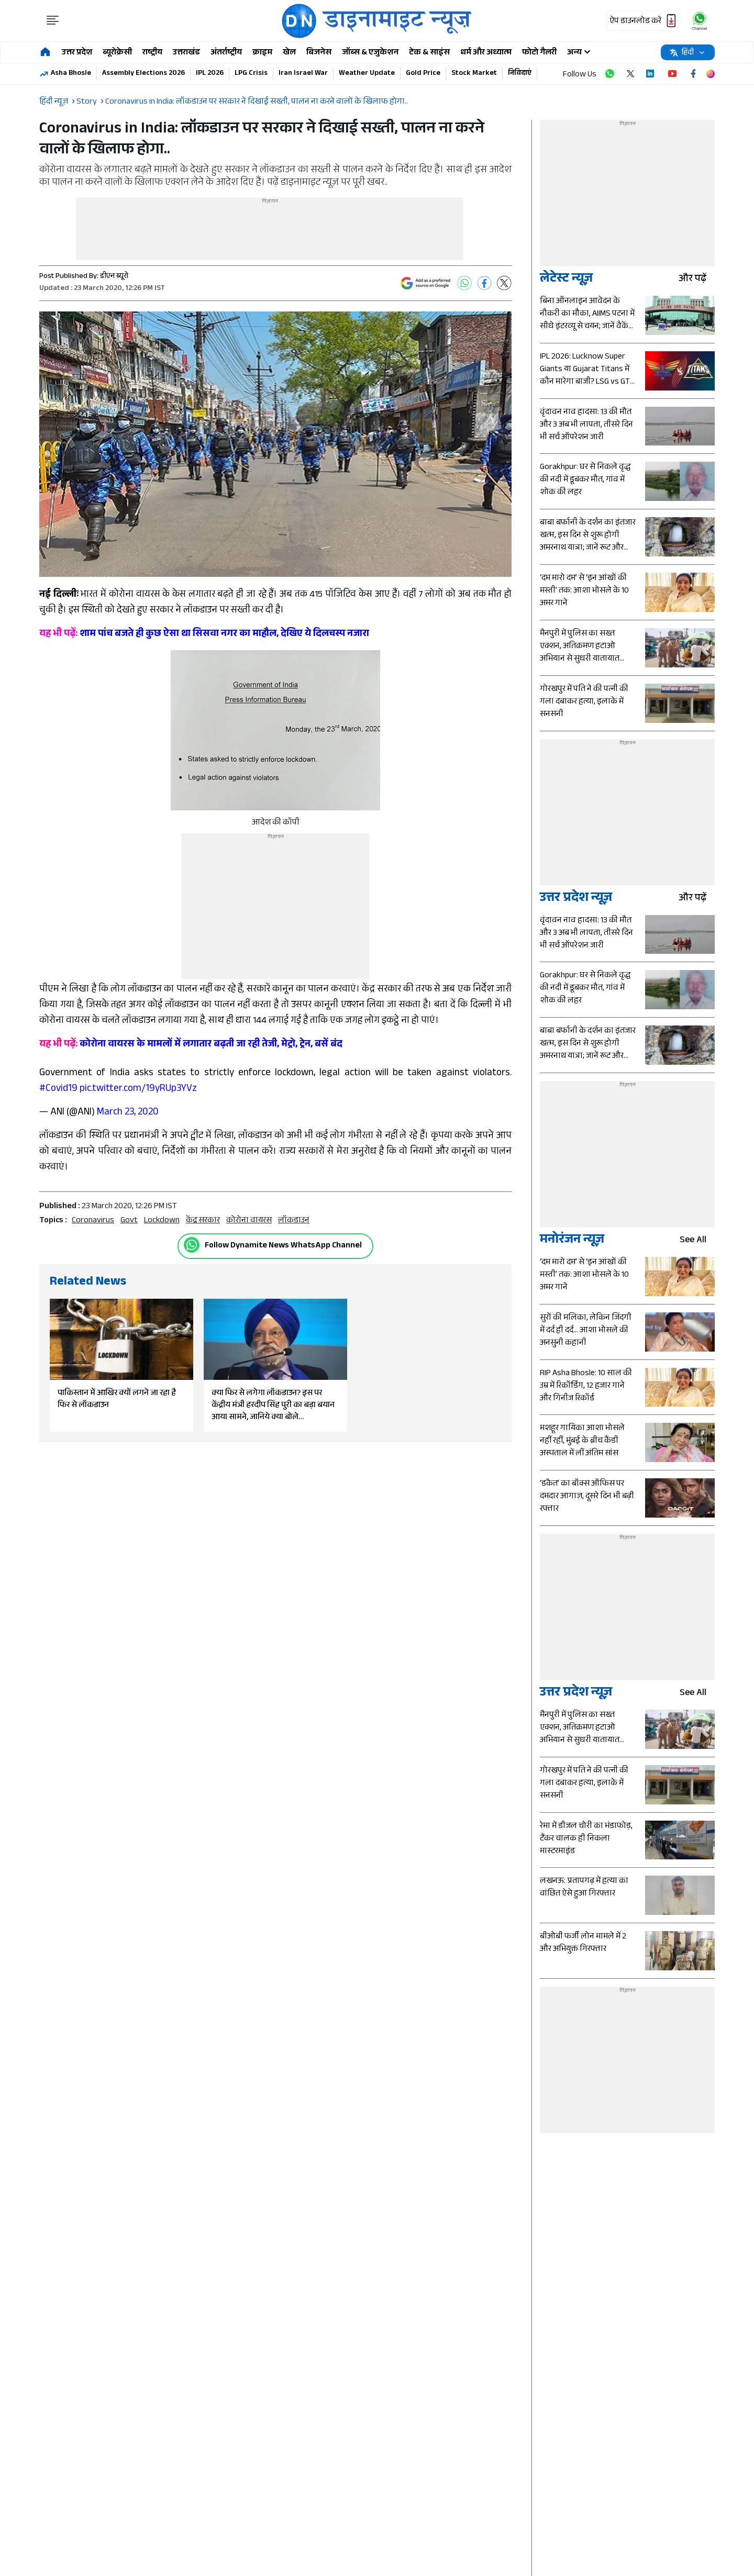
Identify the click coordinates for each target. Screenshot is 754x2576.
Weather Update (367, 74)
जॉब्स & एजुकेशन (370, 53)
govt (129, 1221)
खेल (289, 53)
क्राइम (262, 53)
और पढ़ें (697, 280)
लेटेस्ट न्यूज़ (566, 280)
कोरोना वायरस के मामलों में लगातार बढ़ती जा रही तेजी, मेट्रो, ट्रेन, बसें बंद (190, 1045)
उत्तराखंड (186, 53)
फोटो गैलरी (539, 53)
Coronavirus (93, 1221)
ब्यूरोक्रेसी (117, 53)
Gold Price (423, 74)
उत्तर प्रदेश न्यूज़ (576, 899)
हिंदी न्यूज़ (53, 102)
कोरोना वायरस (249, 1221)
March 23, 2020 (128, 1113)
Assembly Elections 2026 (143, 74)
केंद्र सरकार (203, 1221)
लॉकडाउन (293, 1221)
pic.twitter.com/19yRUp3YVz (138, 1089)
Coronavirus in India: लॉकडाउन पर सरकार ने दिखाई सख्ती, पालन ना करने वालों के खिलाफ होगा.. (256, 102)
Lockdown (162, 1221)
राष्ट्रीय (152, 53)
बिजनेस (318, 53)
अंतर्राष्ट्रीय (226, 53)
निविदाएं (519, 74)
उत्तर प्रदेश (77, 53)
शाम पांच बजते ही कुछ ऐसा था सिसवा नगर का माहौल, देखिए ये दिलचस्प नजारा (204, 634)
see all (697, 1241)
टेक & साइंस (429, 53)
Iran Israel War (303, 74)
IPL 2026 (210, 74)
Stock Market (474, 74)
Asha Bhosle (71, 74)
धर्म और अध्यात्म (486, 53)
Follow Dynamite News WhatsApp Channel (283, 1246)
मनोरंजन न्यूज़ (572, 1241)
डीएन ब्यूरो (114, 277)
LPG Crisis (251, 74)
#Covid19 (58, 1089)
